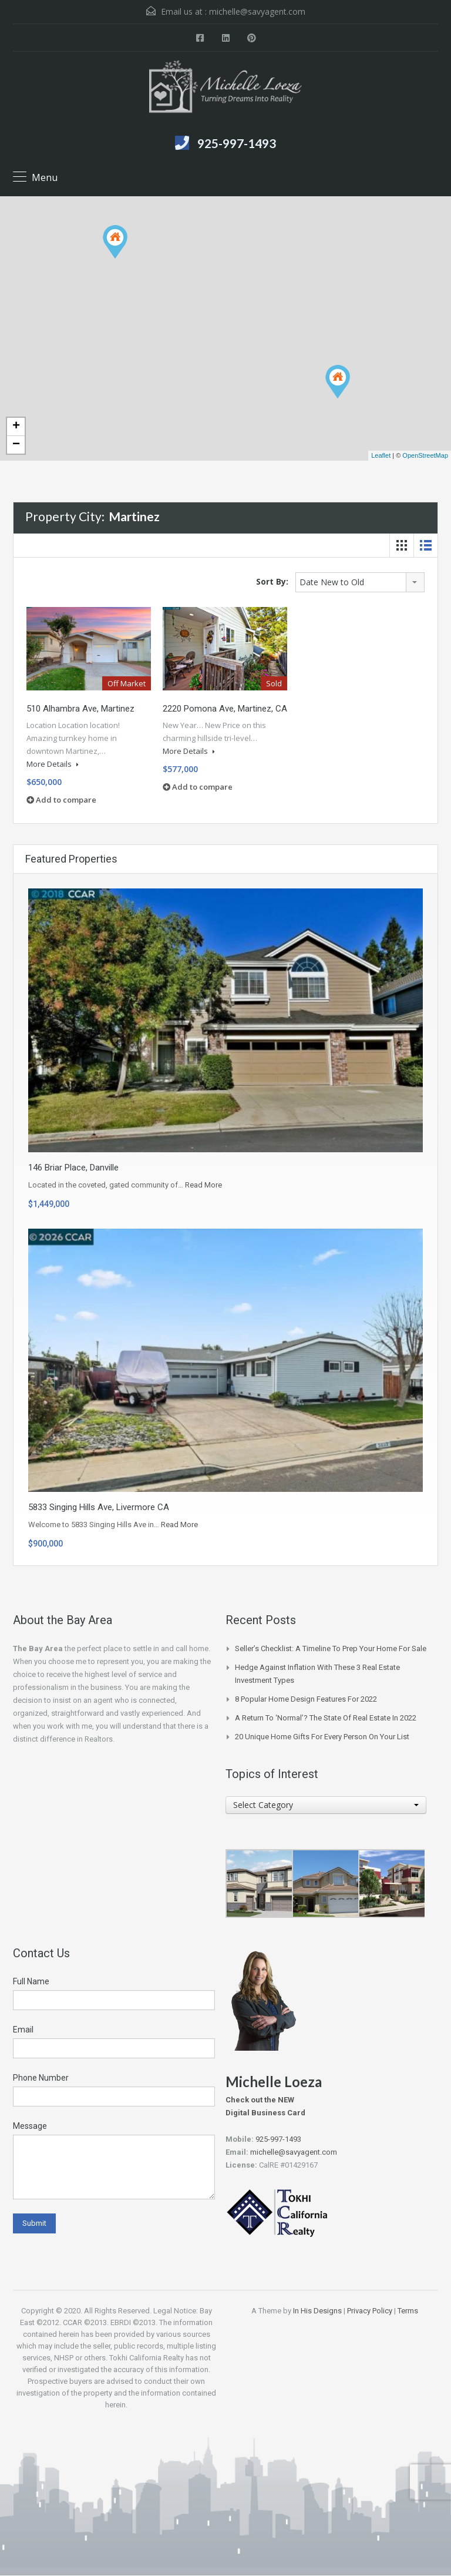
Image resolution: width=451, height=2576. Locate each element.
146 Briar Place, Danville (73, 1167)
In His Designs (317, 2310)
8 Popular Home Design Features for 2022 (306, 1699)
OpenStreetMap (425, 455)
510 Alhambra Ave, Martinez (80, 708)
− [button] (16, 445)
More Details (52, 764)
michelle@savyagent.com (257, 11)
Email (23, 2029)
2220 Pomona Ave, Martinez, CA (225, 708)
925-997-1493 (236, 143)
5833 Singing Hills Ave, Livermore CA (98, 1507)
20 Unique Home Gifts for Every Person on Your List (322, 1736)
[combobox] (360, 582)
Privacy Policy (369, 2310)
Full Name (31, 1981)
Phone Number (41, 2077)
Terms (408, 2310)
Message (30, 2126)
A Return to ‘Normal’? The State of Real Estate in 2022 (325, 1717)
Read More (203, 1184)
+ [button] (16, 426)
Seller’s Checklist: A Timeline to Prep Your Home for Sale (330, 1648)
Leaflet (381, 455)
